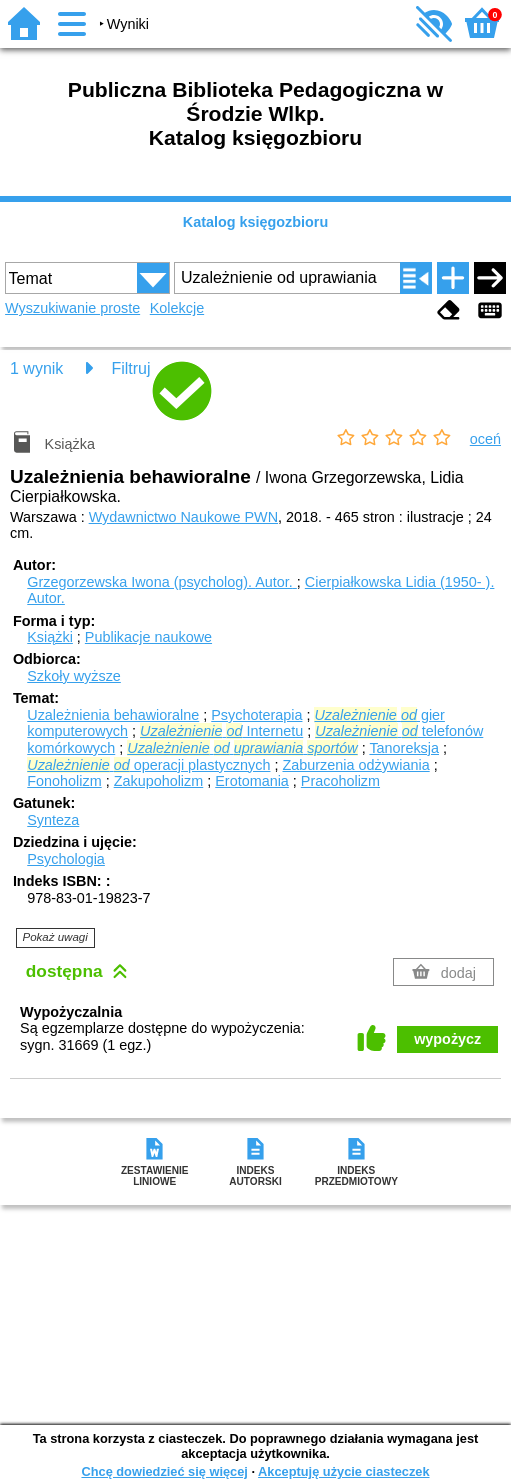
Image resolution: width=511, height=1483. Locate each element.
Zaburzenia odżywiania (355, 765)
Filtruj (130, 368)
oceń (485, 439)
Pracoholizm (340, 781)
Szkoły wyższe (74, 676)
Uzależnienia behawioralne (113, 715)
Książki (50, 637)
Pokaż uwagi (55, 937)
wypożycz (447, 1039)
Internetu (221, 731)
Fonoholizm (64, 781)
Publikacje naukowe (148, 637)
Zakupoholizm (159, 781)
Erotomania (252, 781)
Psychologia (66, 859)
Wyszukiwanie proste (72, 308)
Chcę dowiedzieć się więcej (164, 1471)
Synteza (53, 820)
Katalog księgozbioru (256, 222)
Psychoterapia (256, 715)
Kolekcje (177, 308)
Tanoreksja (404, 748)
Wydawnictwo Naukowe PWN (183, 517)
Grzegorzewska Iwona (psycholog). (162, 582)
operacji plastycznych (148, 765)
